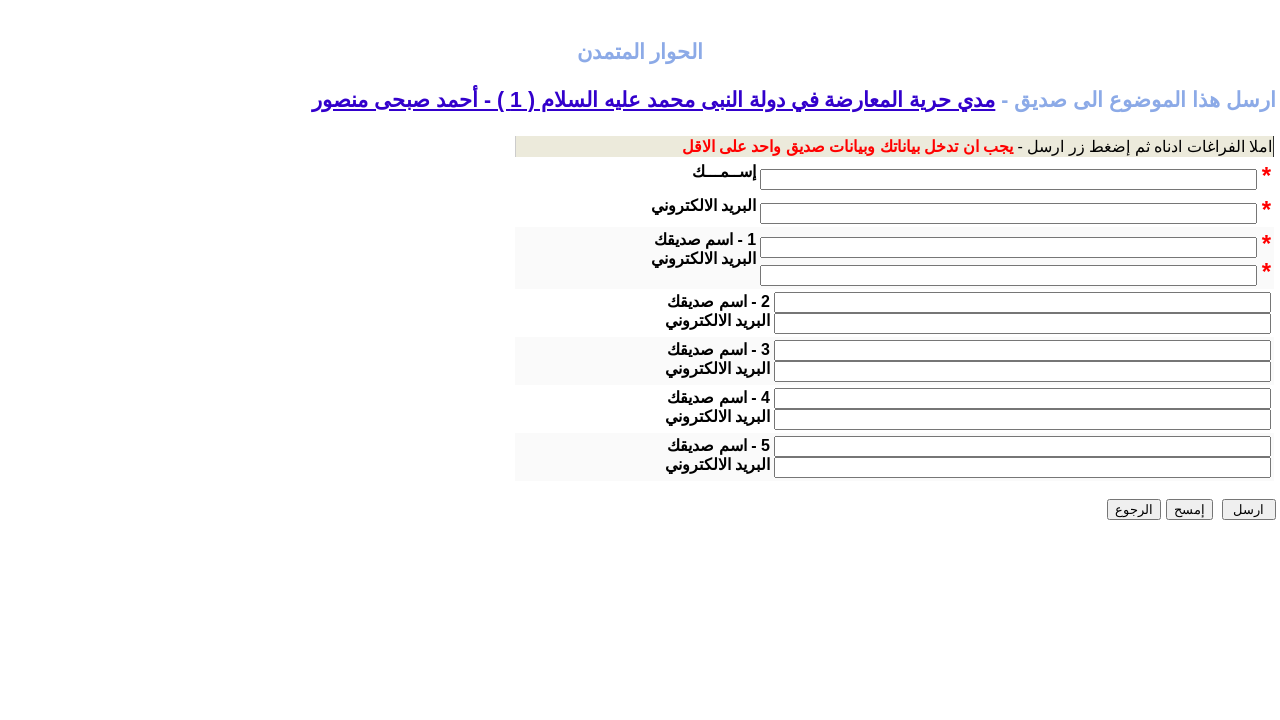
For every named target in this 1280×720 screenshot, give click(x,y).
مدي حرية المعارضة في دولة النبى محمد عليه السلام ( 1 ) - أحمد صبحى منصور (653, 100)
